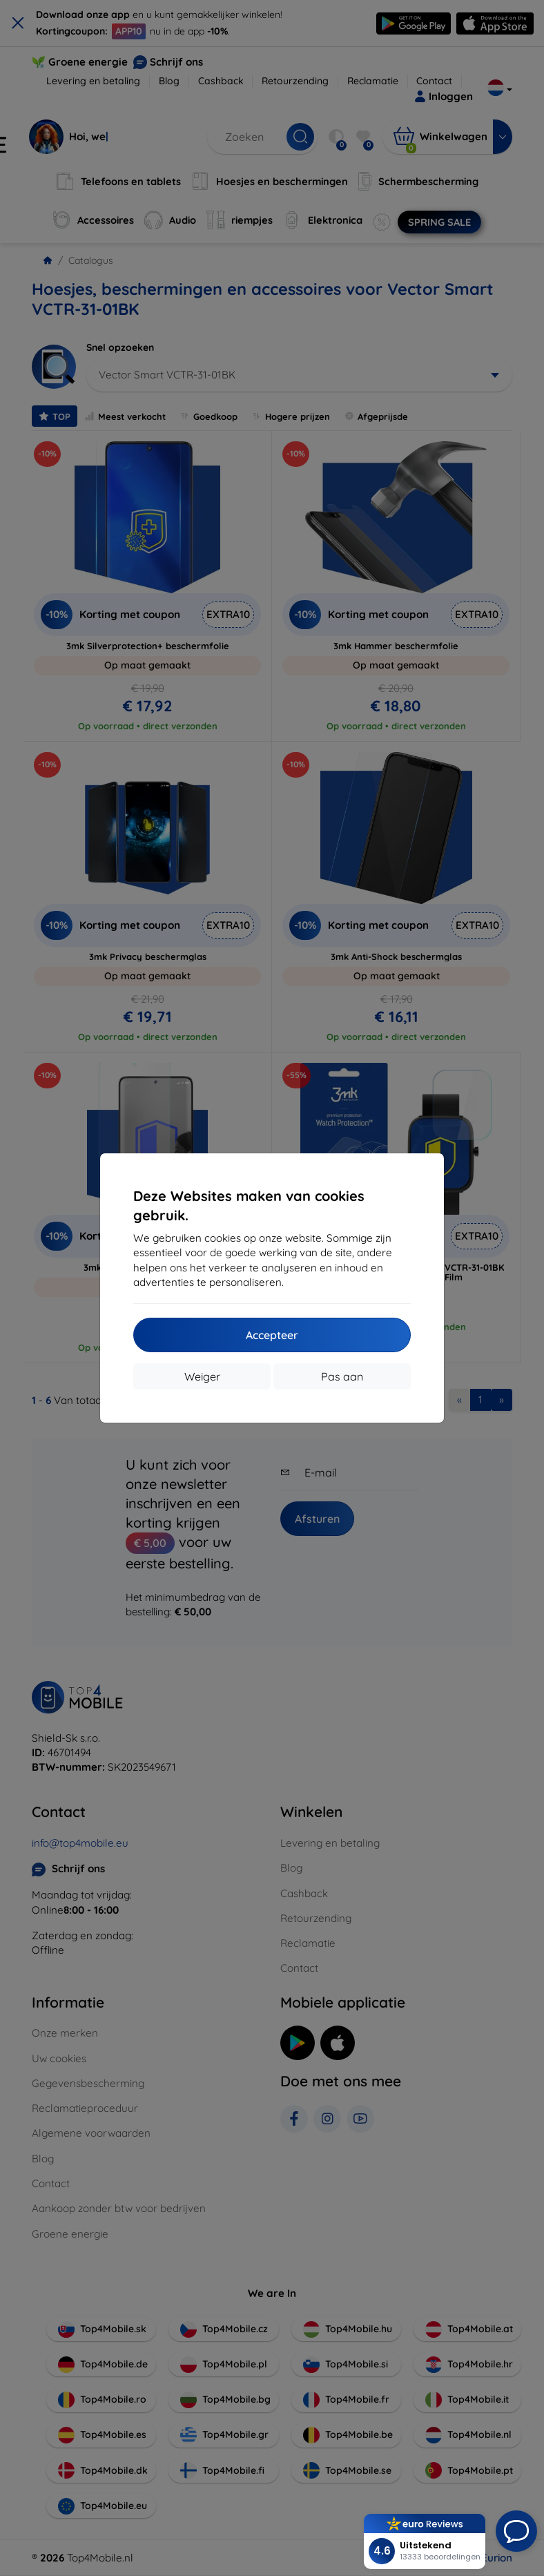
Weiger (202, 1376)
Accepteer (272, 1335)
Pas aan (342, 1376)
